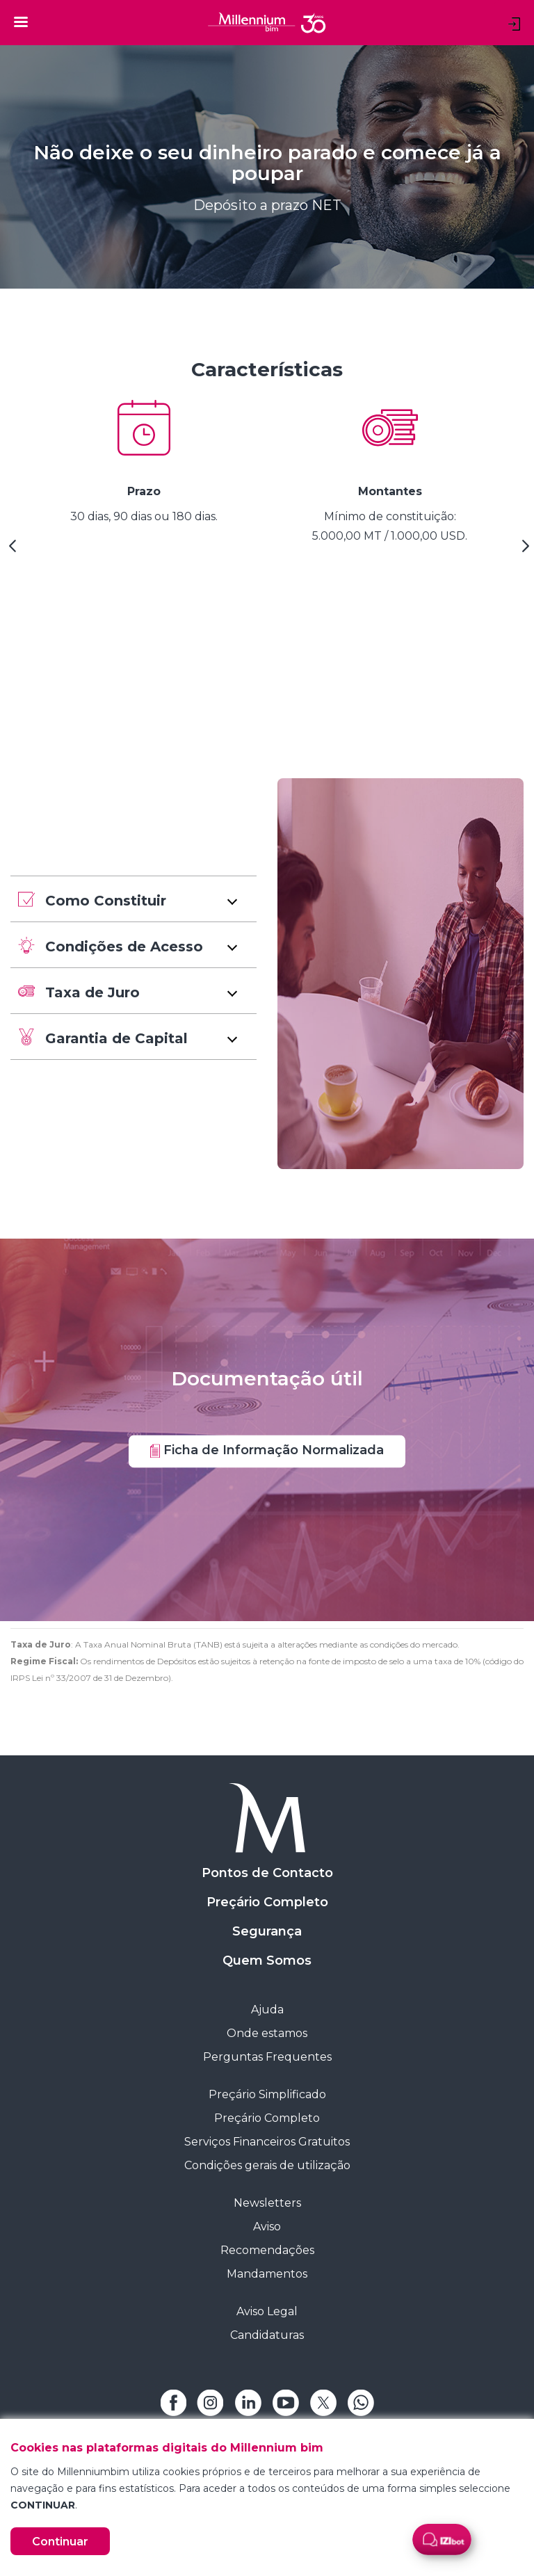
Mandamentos (267, 2273)
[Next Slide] (524, 551)
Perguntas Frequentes (267, 2056)
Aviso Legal (267, 2311)
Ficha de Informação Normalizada (267, 1450)
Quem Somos (267, 1960)
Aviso (267, 2226)
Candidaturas (267, 2335)
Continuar (60, 2541)
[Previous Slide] (10, 551)
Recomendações (267, 2250)
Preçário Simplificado (267, 2094)
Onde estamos (267, 2033)
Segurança (267, 1931)
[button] (133, 898)
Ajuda (267, 2009)
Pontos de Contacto (267, 1873)
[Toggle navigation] (21, 21)
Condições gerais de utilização (267, 2165)
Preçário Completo (267, 1902)
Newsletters (267, 2202)
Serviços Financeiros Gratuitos (267, 2141)
